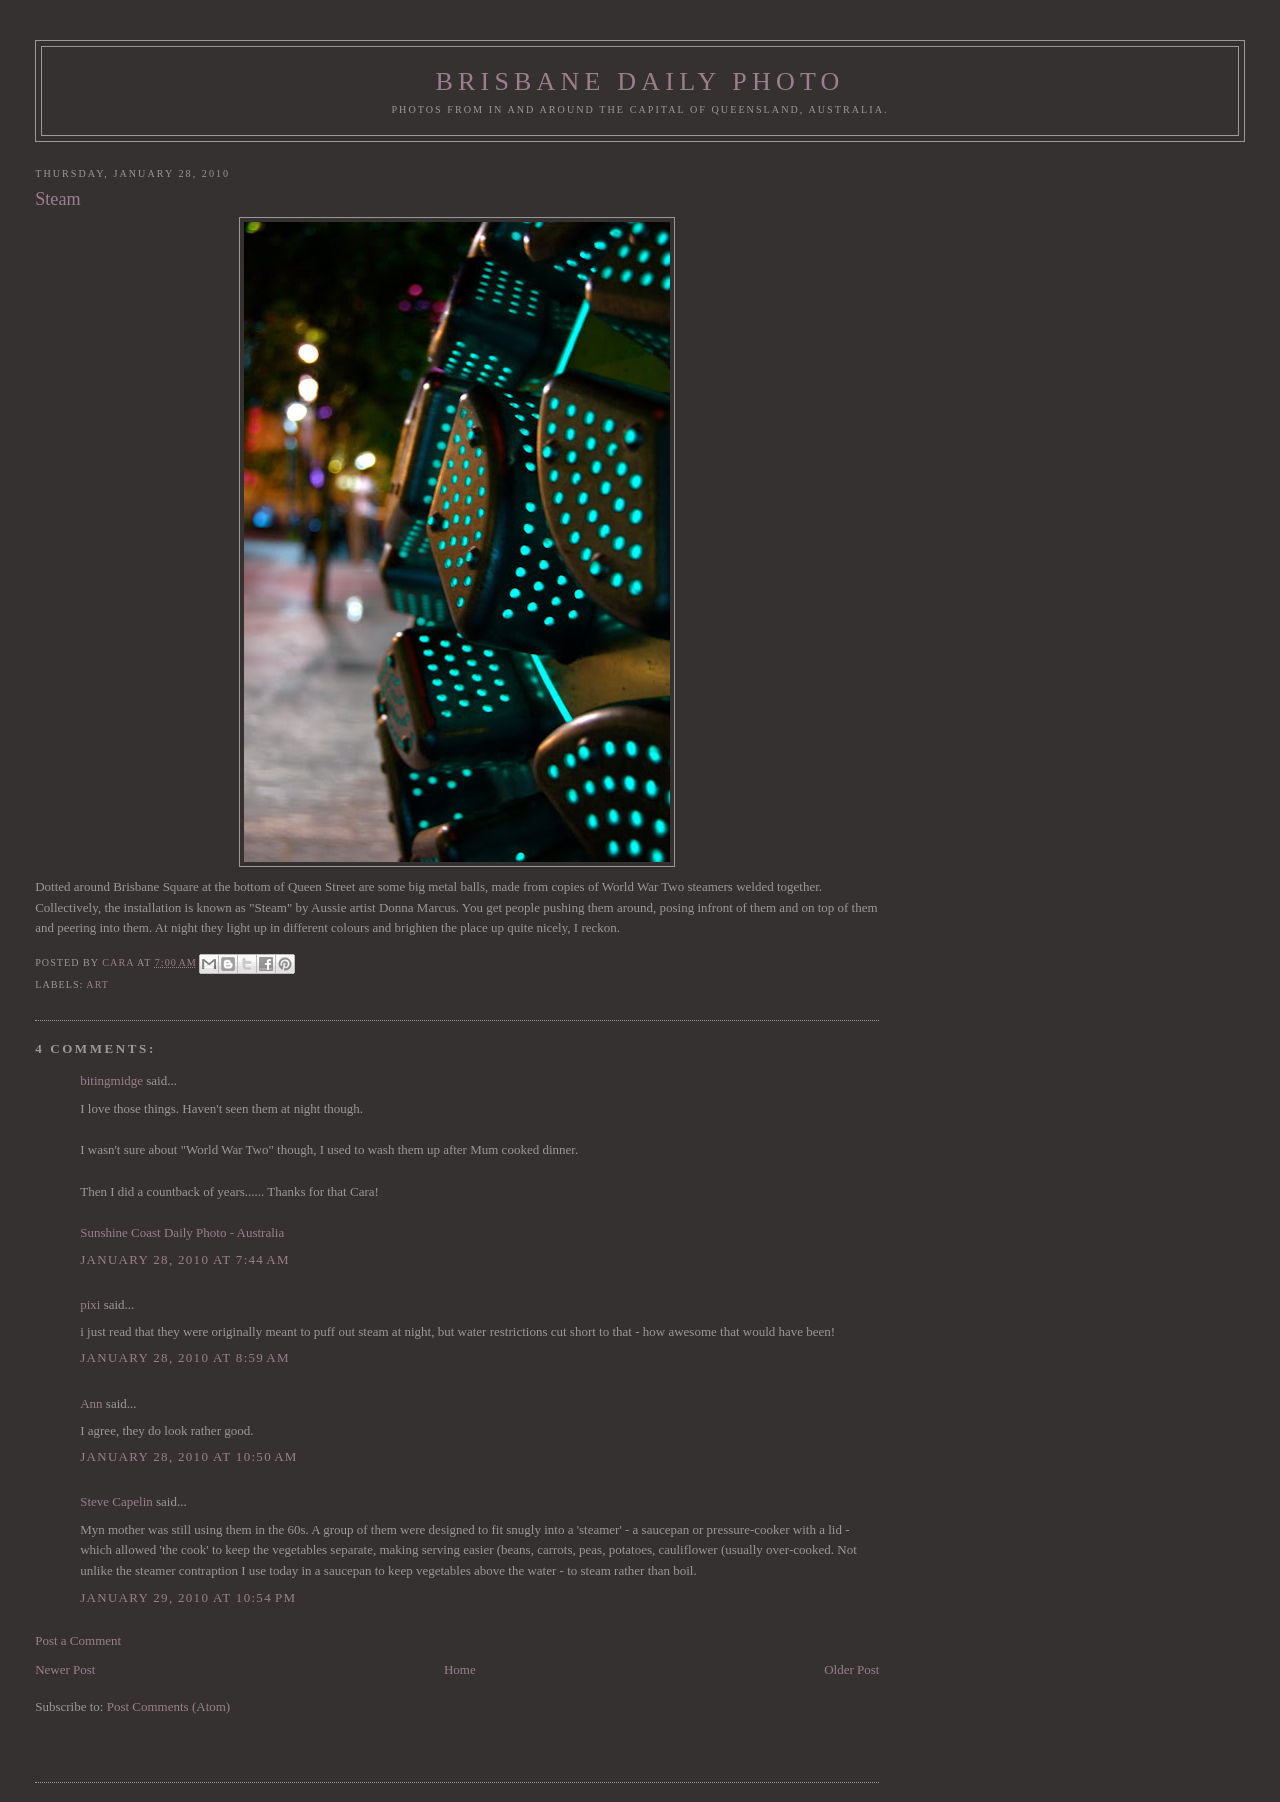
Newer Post (65, 1669)
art (97, 984)
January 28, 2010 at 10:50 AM (189, 1456)
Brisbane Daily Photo (639, 81)
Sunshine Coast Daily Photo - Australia (182, 1232)
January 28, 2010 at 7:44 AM (185, 1259)
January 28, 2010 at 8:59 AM (185, 1357)
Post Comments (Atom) (169, 1706)
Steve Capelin (116, 1501)
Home (460, 1669)
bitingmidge (111, 1080)
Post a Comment (78, 1640)
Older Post (851, 1669)
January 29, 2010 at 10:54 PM (188, 1597)
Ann (91, 1403)
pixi (90, 1304)
